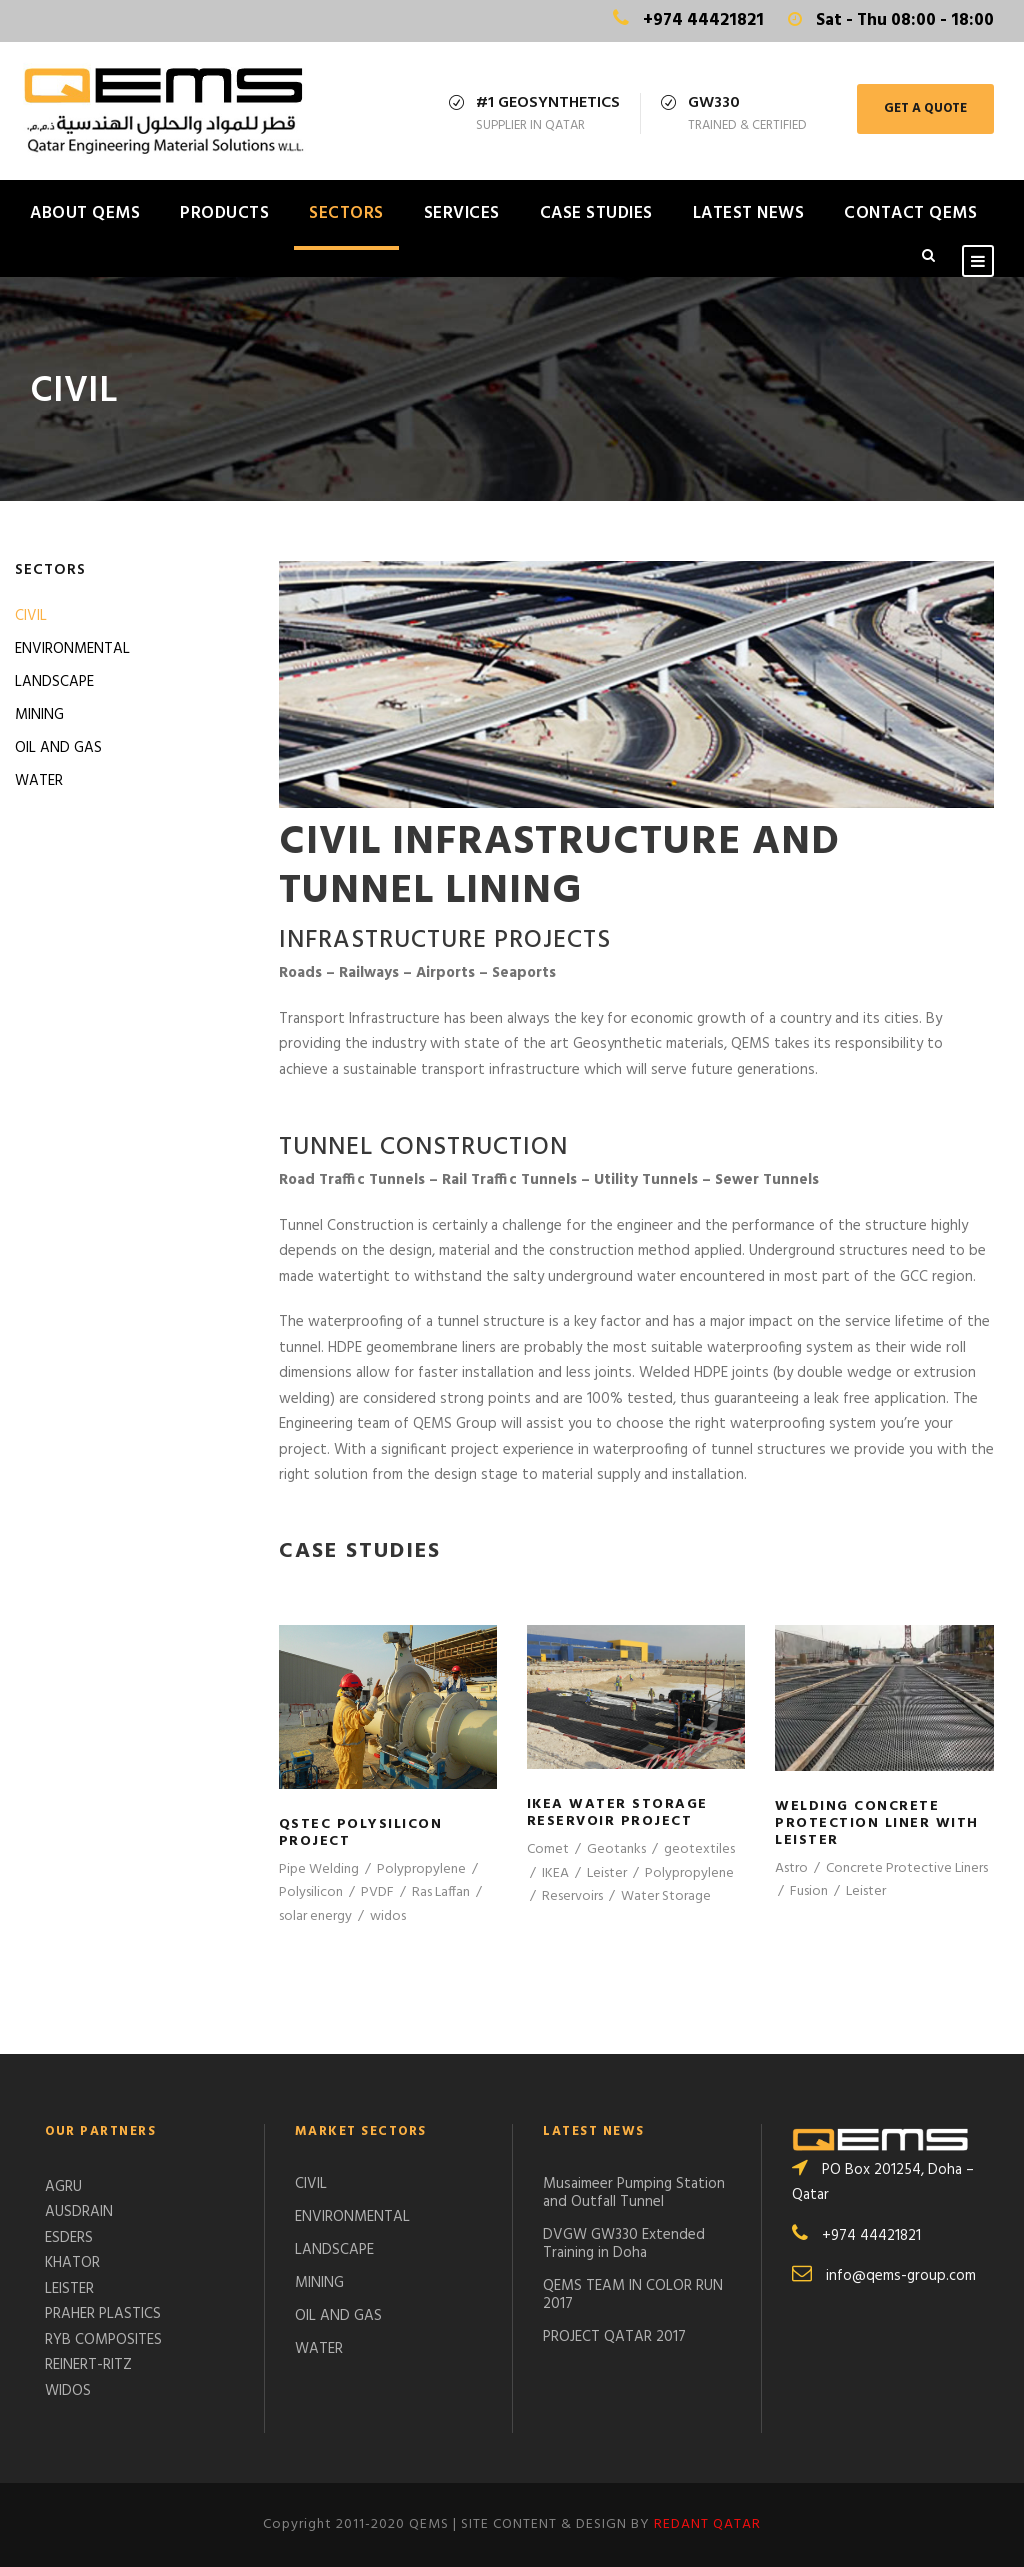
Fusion (809, 1891)
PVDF (377, 1892)
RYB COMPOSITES (103, 2340)
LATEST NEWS (749, 213)
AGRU (63, 2187)
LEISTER (69, 2289)
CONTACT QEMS (910, 213)
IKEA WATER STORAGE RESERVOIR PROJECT (617, 1813)
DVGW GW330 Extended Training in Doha (624, 2244)
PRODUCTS (224, 213)
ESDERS (69, 2238)
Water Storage (666, 1896)
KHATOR (72, 2263)
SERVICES (462, 213)
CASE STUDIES (596, 213)
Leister (607, 1873)
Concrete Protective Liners (907, 1868)
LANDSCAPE (54, 682)
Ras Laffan (441, 1892)
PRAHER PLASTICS (103, 2314)
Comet (548, 1849)
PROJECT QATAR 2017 (614, 2337)
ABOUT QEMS (85, 213)
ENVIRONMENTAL (72, 649)
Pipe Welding (319, 1869)
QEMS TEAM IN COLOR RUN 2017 (633, 2295)
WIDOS (68, 2391)
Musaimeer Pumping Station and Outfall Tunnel (634, 2193)
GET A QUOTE (925, 108)
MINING (39, 715)
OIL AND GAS (58, 748)
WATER (39, 781)
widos (388, 1916)
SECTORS (346, 213)
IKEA (555, 1873)
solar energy (315, 1916)
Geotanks (616, 1849)
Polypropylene (421, 1869)
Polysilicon (311, 1892)
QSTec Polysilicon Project (361, 1833)
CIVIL (31, 616)
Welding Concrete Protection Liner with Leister (877, 1823)
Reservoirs (572, 1896)
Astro (791, 1868)
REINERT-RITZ (88, 2365)
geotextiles (699, 1849)
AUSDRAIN (79, 2212)
